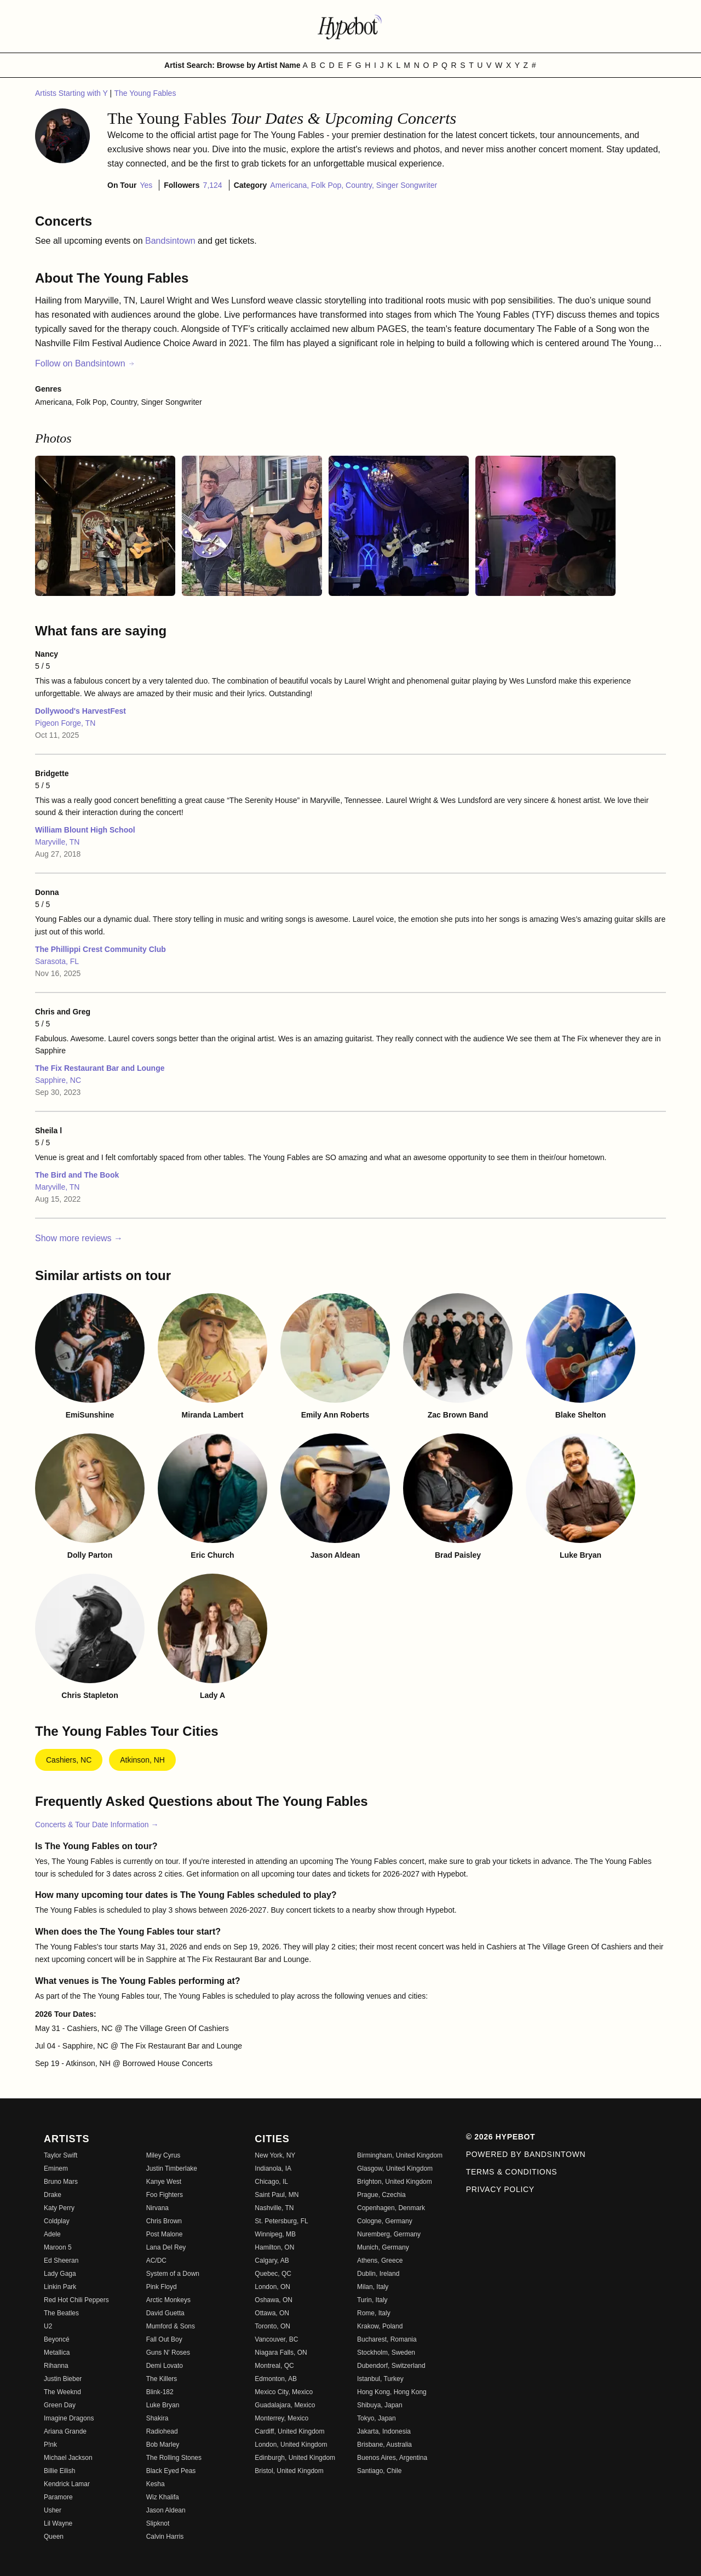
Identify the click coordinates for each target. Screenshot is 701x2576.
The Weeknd (62, 2392)
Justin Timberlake (171, 2168)
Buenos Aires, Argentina (392, 2458)
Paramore (58, 2497)
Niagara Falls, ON (281, 2352)
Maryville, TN (57, 841)
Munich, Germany (383, 2247)
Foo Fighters (164, 2195)
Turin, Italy (372, 2300)
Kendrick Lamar (67, 2484)
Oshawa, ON (273, 2300)
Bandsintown (171, 240)
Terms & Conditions (512, 2171)
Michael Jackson (68, 2458)
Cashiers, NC (68, 1759)
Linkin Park (60, 2287)
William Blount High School (85, 829)
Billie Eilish (59, 2471)
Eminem (56, 2168)
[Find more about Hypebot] (350, 26)
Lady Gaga (60, 2273)
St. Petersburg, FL (281, 2221)
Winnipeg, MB (275, 2234)
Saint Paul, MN (276, 2195)
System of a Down (172, 2273)
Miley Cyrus (163, 2155)
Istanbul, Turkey (380, 2379)
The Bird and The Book (77, 1175)
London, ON (272, 2287)
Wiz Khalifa (162, 2497)
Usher (52, 2510)
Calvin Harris (165, 2536)
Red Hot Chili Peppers (76, 2300)
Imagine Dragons (69, 2418)
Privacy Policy (500, 2189)
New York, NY (275, 2155)
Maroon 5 (58, 2247)
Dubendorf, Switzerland (391, 2366)
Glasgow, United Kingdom (395, 2168)
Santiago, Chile (379, 2471)
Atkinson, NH (142, 1759)
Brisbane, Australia (384, 2444)
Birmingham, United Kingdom (400, 2155)
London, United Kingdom (291, 2444)
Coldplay (57, 2221)
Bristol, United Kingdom (289, 2471)
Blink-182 (160, 2392)
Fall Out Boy (164, 2339)
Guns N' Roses (168, 2352)
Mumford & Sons (170, 2326)
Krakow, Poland (380, 2326)
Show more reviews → (79, 1238)
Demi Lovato (164, 2366)
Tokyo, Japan (376, 2418)
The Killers (161, 2379)
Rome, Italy (373, 2313)
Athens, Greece (380, 2260)
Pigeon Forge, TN (65, 723)
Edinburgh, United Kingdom (295, 2458)
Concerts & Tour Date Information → (96, 1824)
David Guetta (165, 2313)
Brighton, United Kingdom (394, 2181)
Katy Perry (59, 2208)
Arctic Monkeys (168, 2300)
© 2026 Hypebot (501, 2136)
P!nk (50, 2444)
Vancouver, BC (276, 2339)
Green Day (60, 2405)
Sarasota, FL (57, 961)
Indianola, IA (273, 2168)
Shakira (157, 2418)
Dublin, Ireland (378, 2273)
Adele (52, 2234)
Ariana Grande (65, 2431)
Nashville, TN (274, 2208)
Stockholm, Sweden (386, 2352)
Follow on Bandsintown (85, 363)
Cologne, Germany (384, 2221)
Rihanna (56, 2366)
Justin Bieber (63, 2379)
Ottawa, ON (272, 2313)
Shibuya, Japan (380, 2405)
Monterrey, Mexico (281, 2418)
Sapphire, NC (58, 1080)
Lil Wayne (58, 2523)
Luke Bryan (163, 2405)
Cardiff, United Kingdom (289, 2431)
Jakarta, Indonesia (384, 2431)
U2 (48, 2326)
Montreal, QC (274, 2366)
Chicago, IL (271, 2181)
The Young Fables (145, 93)
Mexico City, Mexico (284, 2392)
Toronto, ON (272, 2326)
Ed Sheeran (61, 2260)
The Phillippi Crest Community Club (100, 949)
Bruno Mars (61, 2181)
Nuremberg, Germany (389, 2234)
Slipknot (158, 2523)
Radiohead (162, 2431)
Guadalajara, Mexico (285, 2405)
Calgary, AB (272, 2260)
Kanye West (163, 2181)
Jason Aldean (166, 2510)
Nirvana (157, 2208)
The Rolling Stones (174, 2458)
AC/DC (156, 2260)
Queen (54, 2536)
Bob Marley (163, 2444)
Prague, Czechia (381, 2195)
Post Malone (164, 2234)
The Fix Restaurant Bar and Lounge (99, 1068)
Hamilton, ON (274, 2247)
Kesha (155, 2484)
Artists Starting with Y (72, 93)
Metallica (57, 2352)
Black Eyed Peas (171, 2471)
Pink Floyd (161, 2287)
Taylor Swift (60, 2155)
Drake (52, 2195)
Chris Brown (164, 2221)
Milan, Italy (372, 2287)
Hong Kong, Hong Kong (392, 2392)
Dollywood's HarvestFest (80, 711)
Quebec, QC (273, 2273)
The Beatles (61, 2313)
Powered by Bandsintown (526, 2154)
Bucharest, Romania (387, 2339)
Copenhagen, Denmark (391, 2208)
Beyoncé (57, 2339)
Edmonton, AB (276, 2379)
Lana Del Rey (166, 2247)
